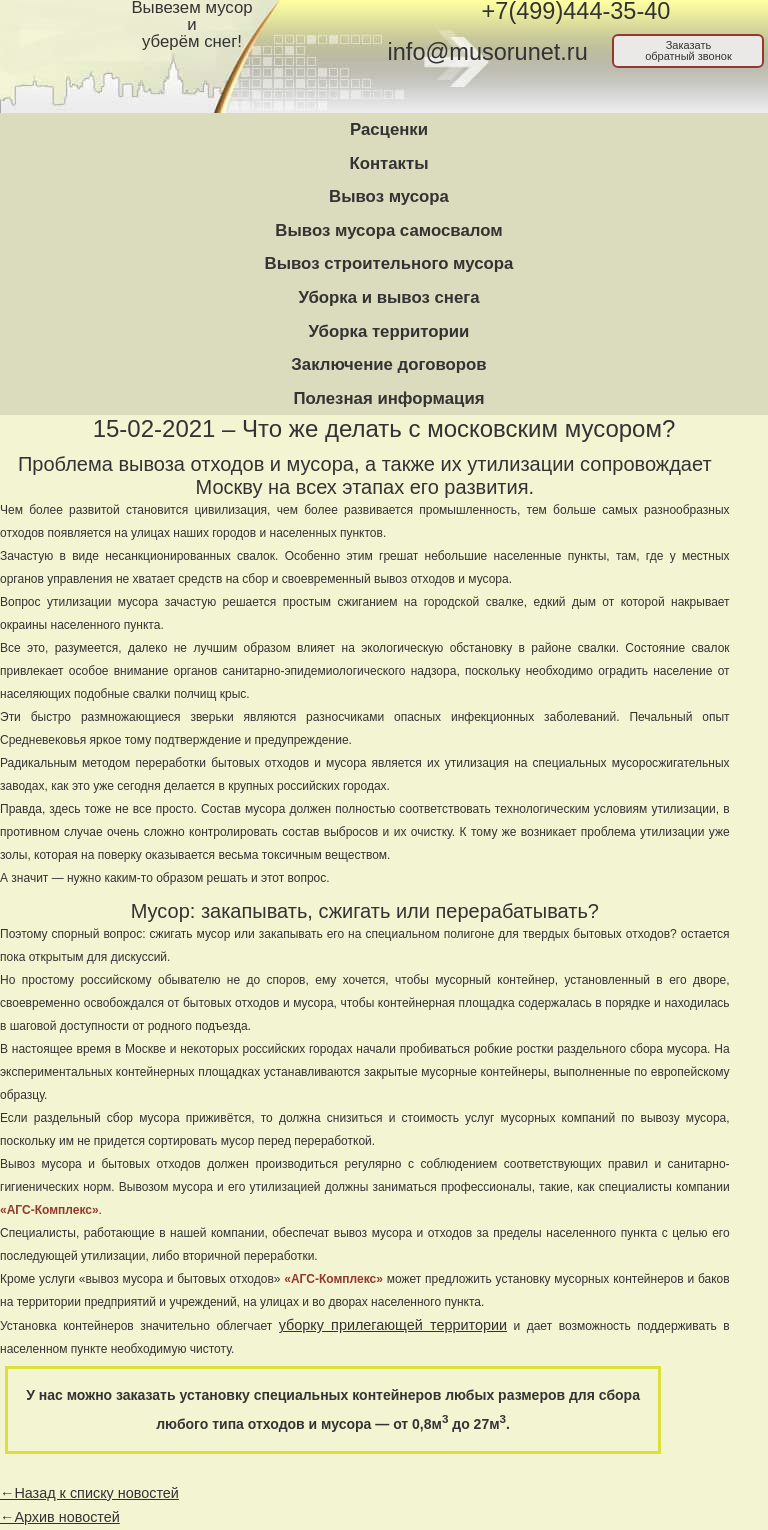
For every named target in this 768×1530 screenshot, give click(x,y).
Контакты (388, 163)
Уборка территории (389, 331)
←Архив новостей (60, 1517)
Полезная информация (388, 398)
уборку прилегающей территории (393, 1325)
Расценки (389, 129)
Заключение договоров (388, 364)
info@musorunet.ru (488, 52)
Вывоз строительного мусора (389, 263)
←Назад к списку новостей (89, 1493)
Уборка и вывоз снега (388, 297)
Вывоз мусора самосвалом (388, 230)
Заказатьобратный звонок (688, 50)
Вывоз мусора (389, 196)
